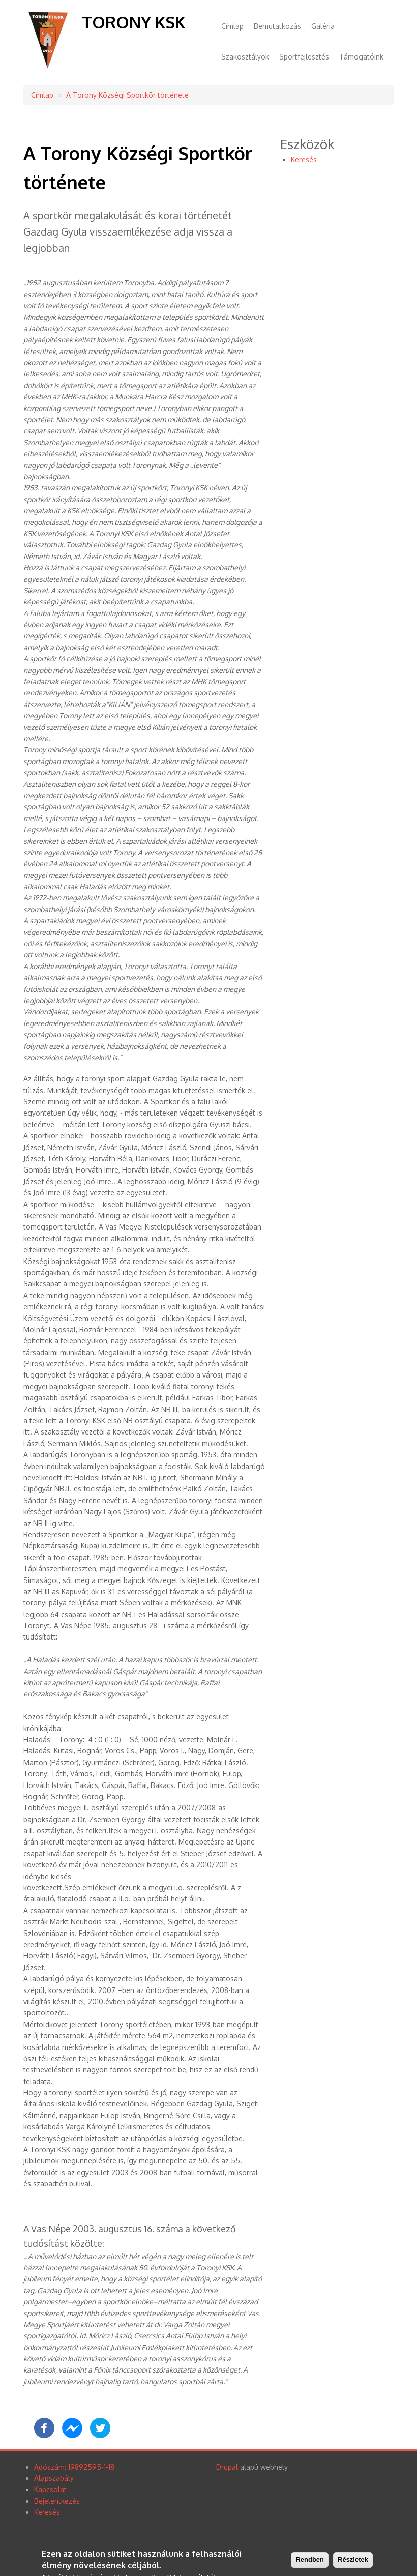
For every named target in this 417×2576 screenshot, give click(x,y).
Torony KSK (133, 22)
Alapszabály (54, 2478)
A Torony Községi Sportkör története (127, 95)
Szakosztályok (245, 56)
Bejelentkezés (57, 2501)
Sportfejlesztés (304, 56)
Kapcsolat (50, 2489)
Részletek (353, 2560)
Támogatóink (361, 56)
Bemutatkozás (277, 26)
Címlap (232, 26)
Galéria (323, 26)
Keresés (304, 159)
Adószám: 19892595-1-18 (74, 2467)
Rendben (309, 2560)
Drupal (227, 2467)
